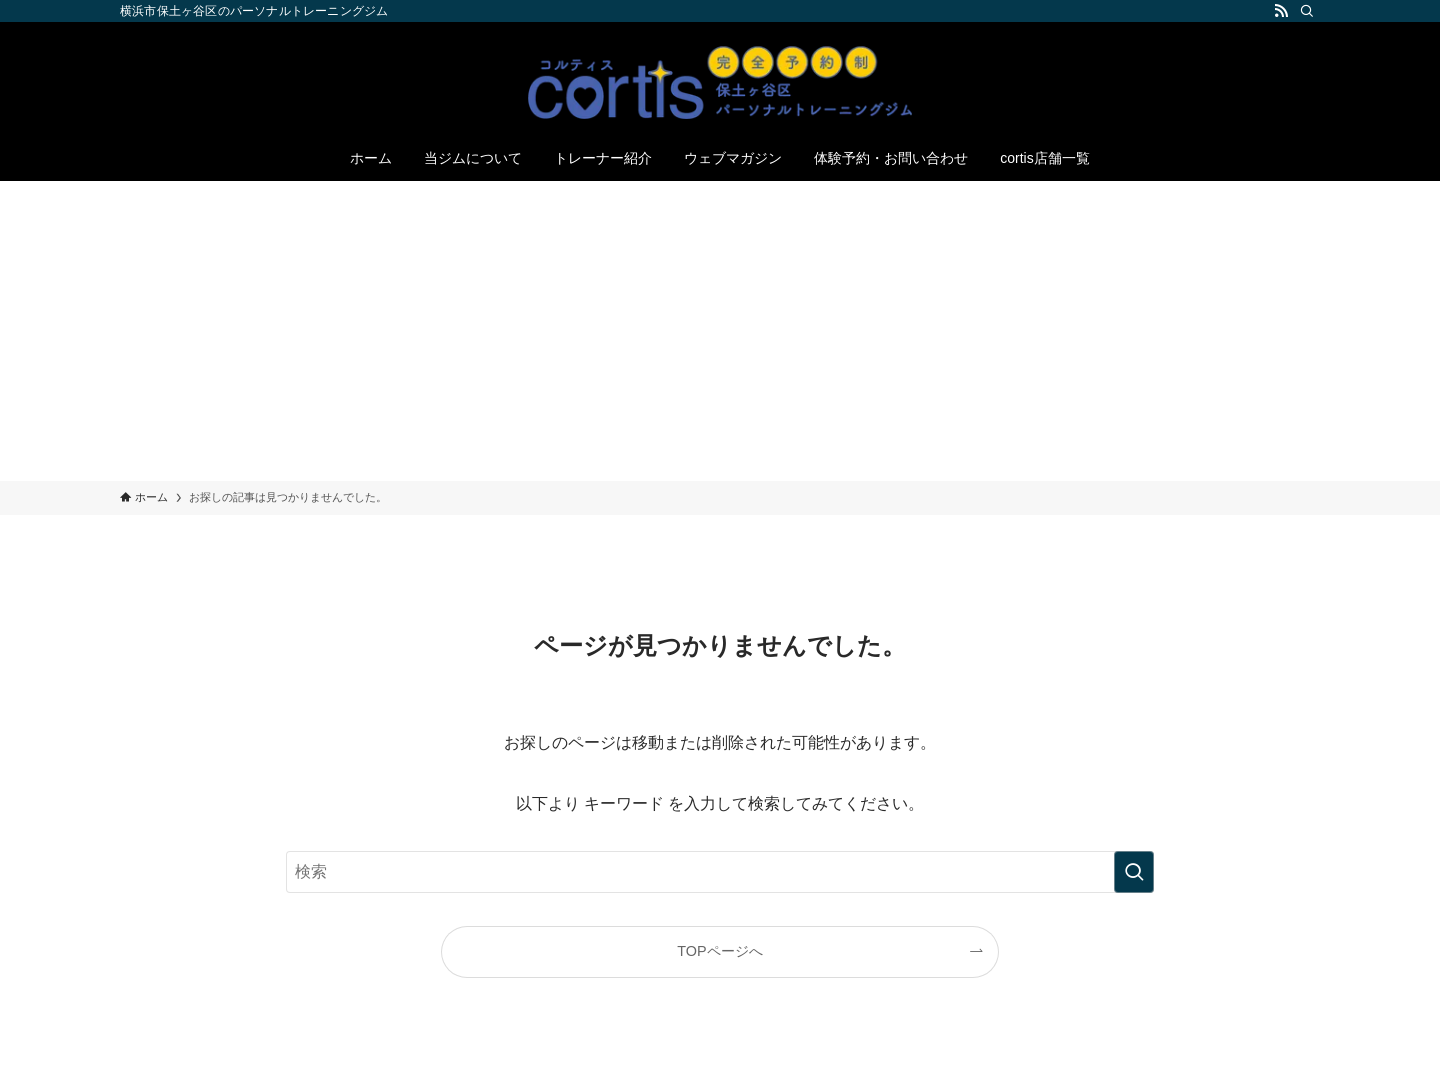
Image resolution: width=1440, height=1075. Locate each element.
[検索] (1307, 11)
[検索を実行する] (1134, 872)
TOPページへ (719, 951)
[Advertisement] (720, 331)
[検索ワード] (720, 872)
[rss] (1281, 11)
